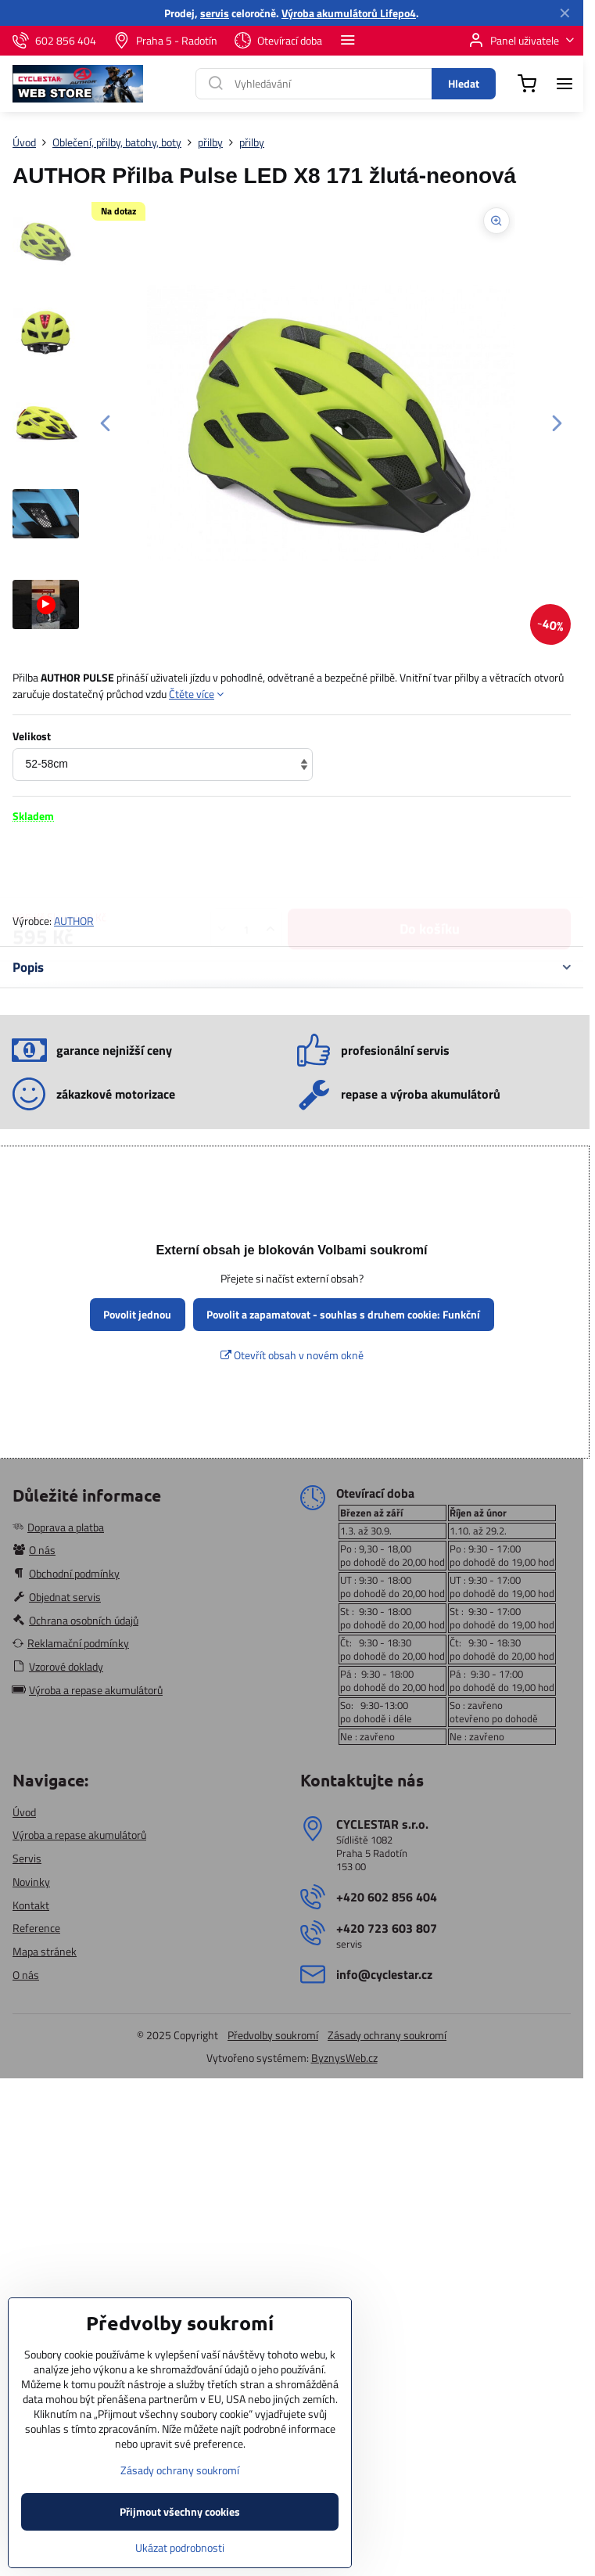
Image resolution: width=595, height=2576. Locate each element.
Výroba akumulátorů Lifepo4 (348, 13)
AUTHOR (74, 920)
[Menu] (564, 83)
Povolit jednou (137, 1314)
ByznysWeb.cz (344, 2057)
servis (214, 13)
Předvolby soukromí (273, 2035)
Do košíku (430, 867)
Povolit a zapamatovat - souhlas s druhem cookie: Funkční (343, 1314)
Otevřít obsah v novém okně (292, 1355)
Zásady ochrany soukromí (387, 2035)
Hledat (463, 83)
